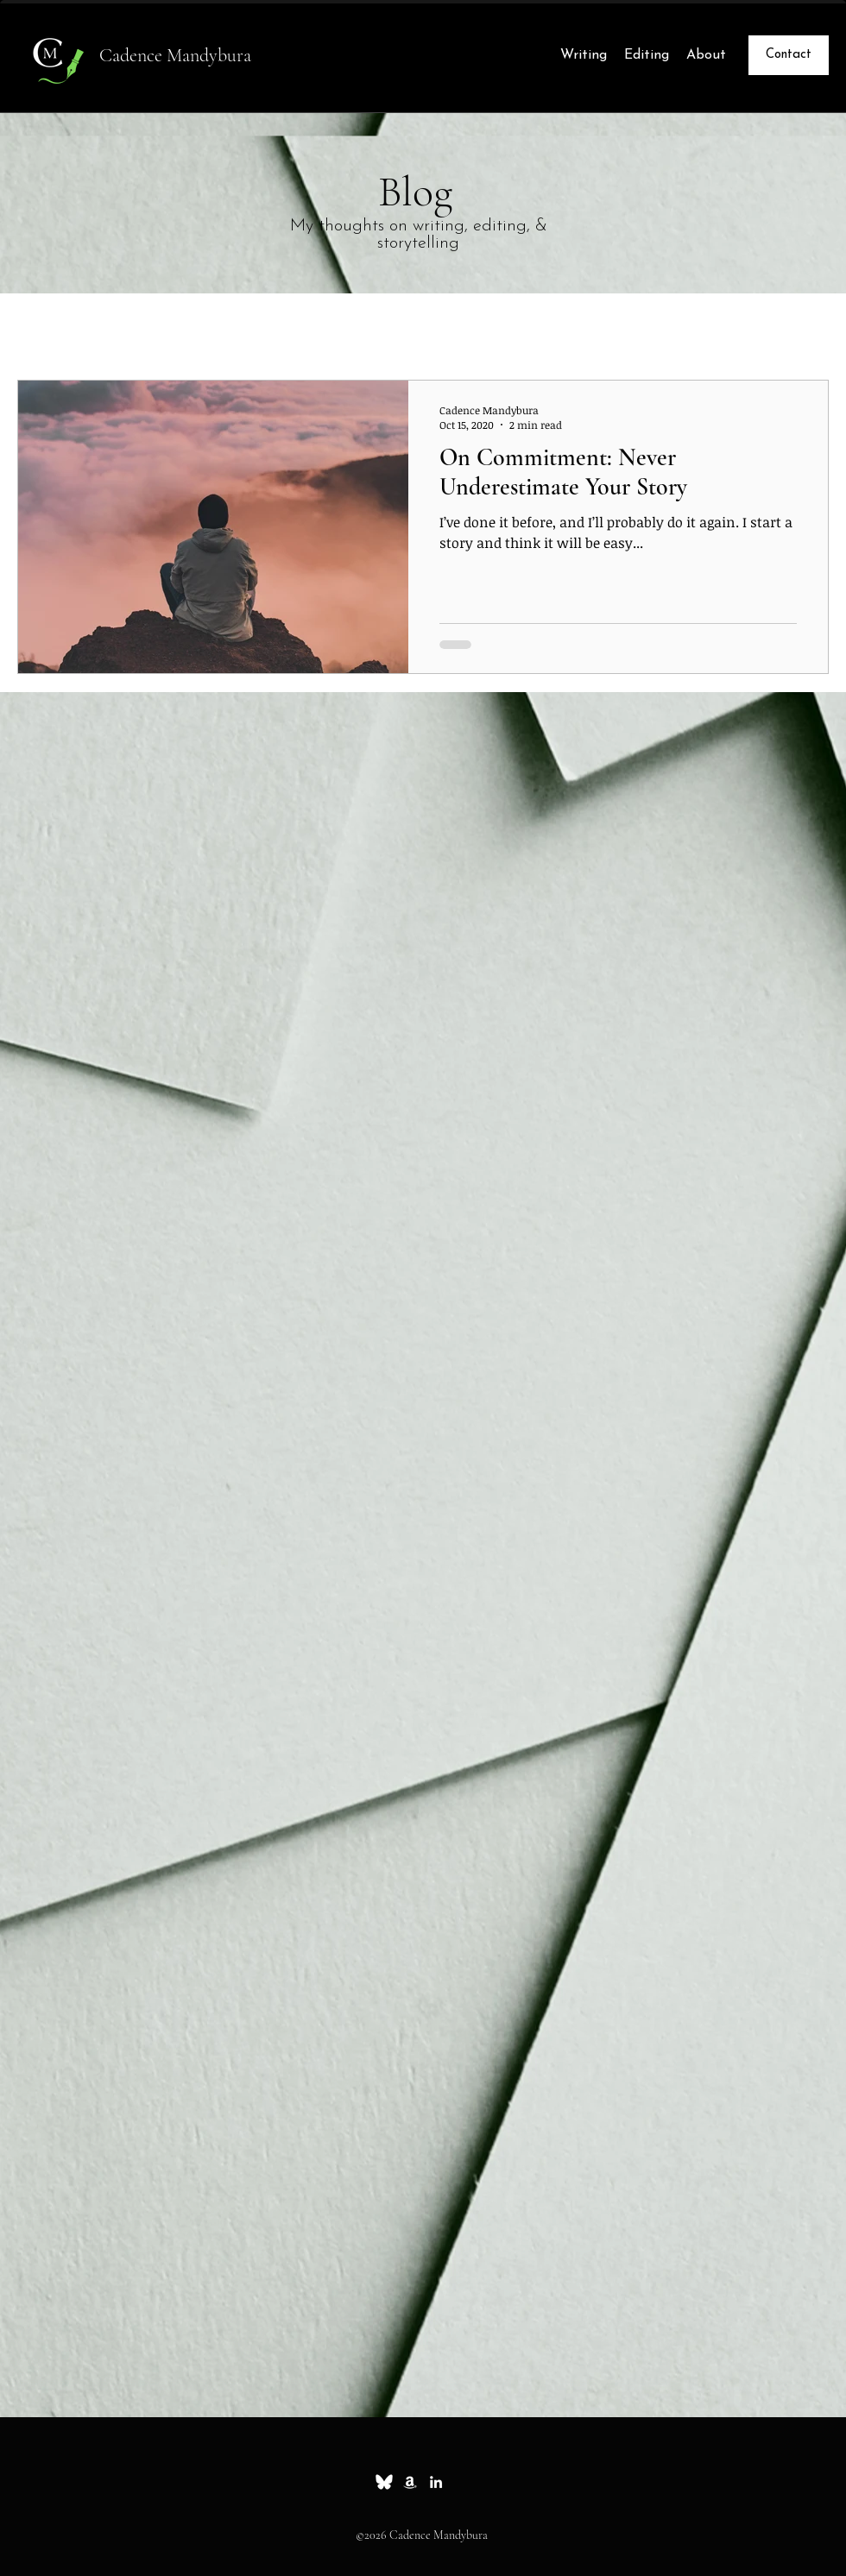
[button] (807, 330)
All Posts (47, 327)
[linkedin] (436, 2482)
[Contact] (788, 55)
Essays (133, 327)
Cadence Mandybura (175, 55)
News (298, 327)
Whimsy (218, 327)
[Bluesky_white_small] (384, 2482)
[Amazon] (410, 2482)
